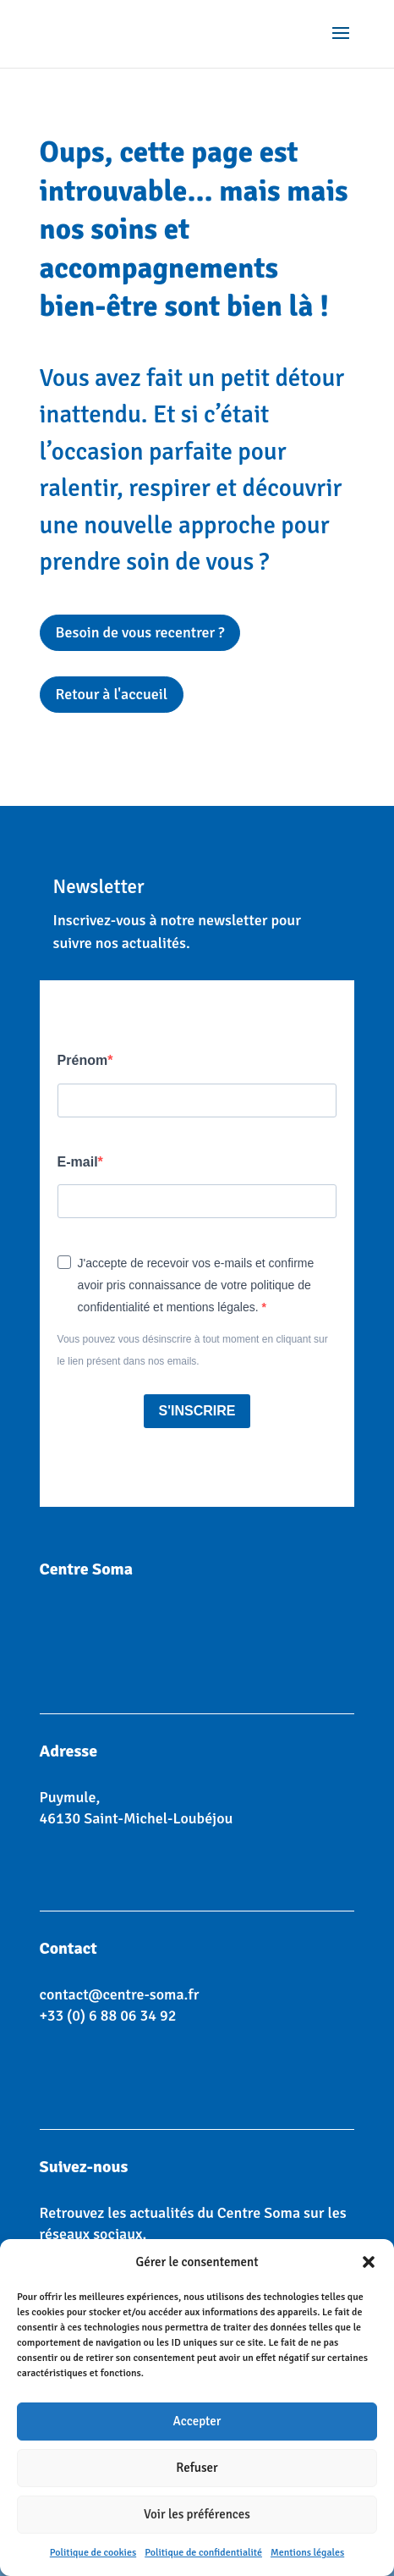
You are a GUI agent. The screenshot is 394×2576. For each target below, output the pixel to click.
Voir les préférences (197, 2514)
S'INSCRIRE (197, 1411)
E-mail (77, 1162)
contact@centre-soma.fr (120, 1994)
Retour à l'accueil (112, 694)
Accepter (197, 2421)
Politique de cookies (93, 2552)
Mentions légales (307, 2552)
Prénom (82, 1060)
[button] (368, 2261)
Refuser (196, 2467)
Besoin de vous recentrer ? (140, 632)
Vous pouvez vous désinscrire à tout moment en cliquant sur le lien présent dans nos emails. (192, 1349)
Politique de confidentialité (203, 2552)
